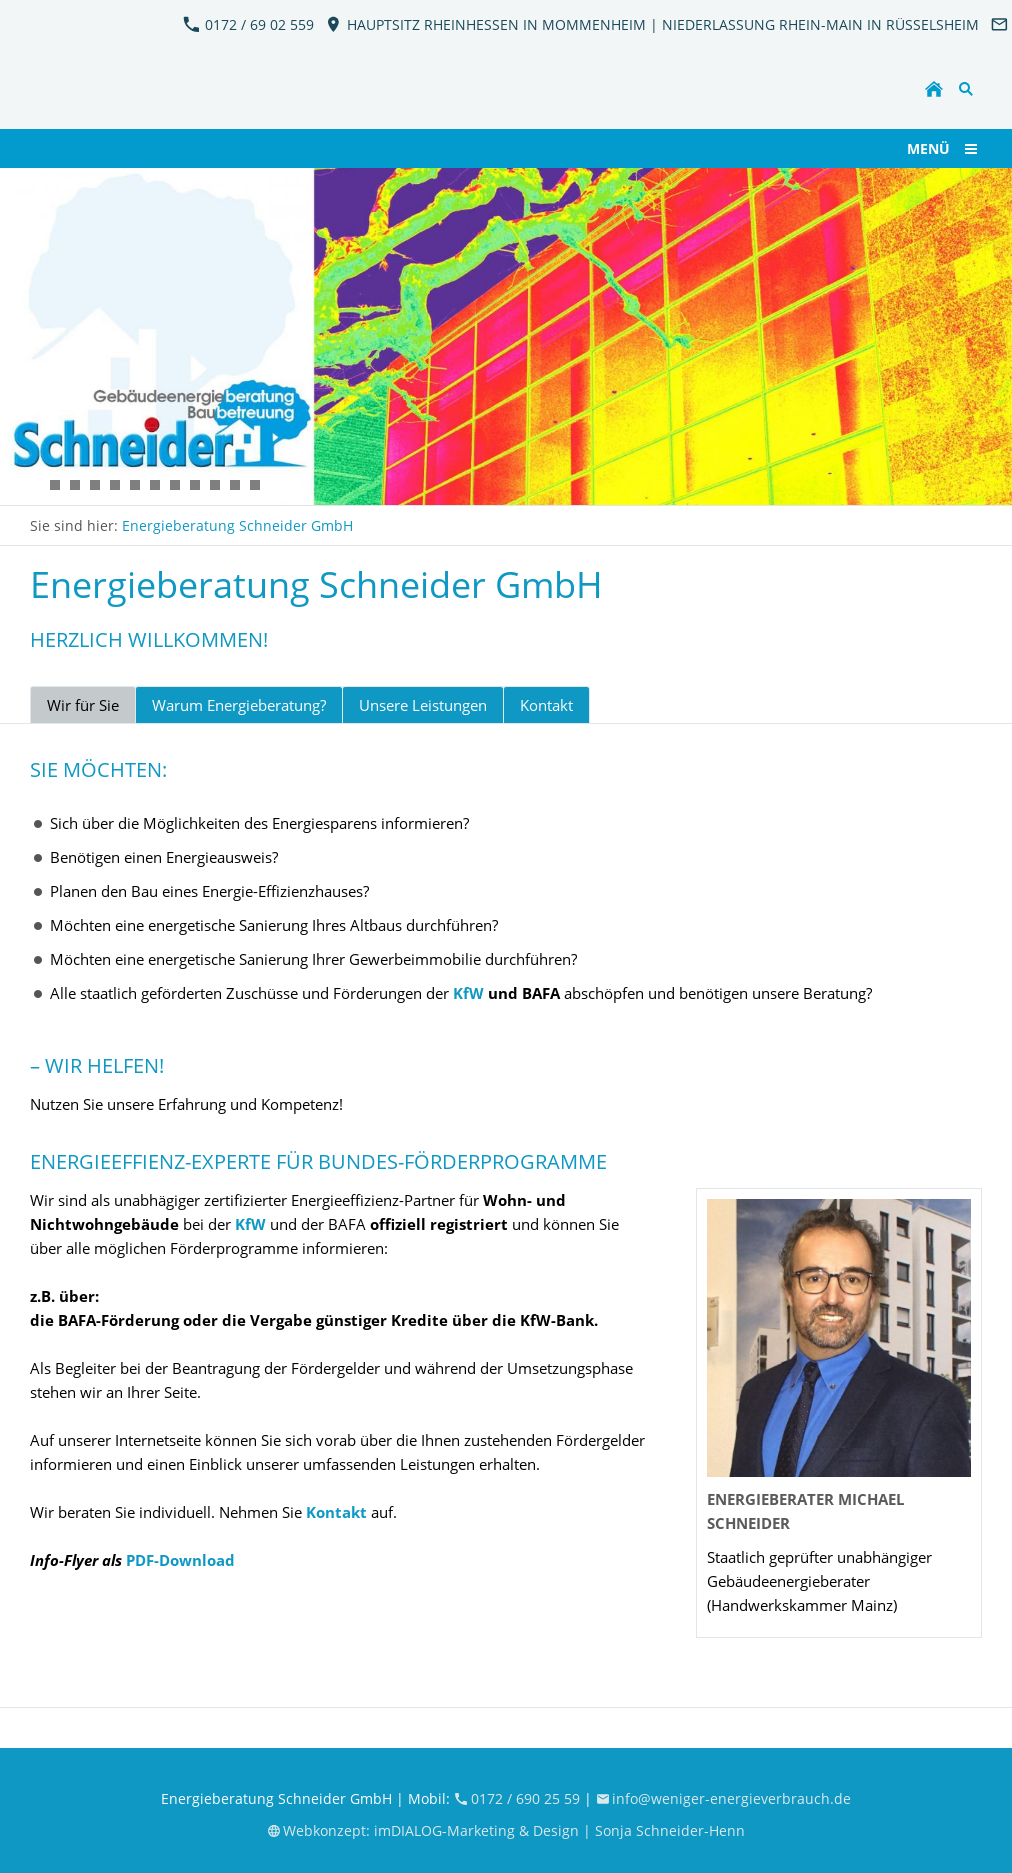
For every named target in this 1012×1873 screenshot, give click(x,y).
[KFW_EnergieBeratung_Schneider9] (215, 485)
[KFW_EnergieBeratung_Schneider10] (235, 485)
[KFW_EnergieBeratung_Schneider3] (135, 485)
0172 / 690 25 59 (519, 1798)
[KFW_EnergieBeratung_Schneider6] (75, 485)
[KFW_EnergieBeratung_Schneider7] (55, 485)
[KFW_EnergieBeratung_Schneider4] (175, 485)
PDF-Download (180, 1560)
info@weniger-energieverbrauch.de (724, 1798)
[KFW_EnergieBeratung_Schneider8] (195, 485)
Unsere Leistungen (423, 705)
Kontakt (546, 705)
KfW (468, 993)
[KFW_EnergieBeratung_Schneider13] (255, 485)
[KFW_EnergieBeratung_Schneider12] (115, 485)
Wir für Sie (83, 705)
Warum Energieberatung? (239, 705)
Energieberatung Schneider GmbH (237, 525)
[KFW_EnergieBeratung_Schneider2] (35, 485)
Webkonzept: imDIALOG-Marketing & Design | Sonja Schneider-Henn (506, 1830)
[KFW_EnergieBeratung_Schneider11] (95, 485)
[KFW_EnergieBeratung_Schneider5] (155, 485)
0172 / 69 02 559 (248, 24)
